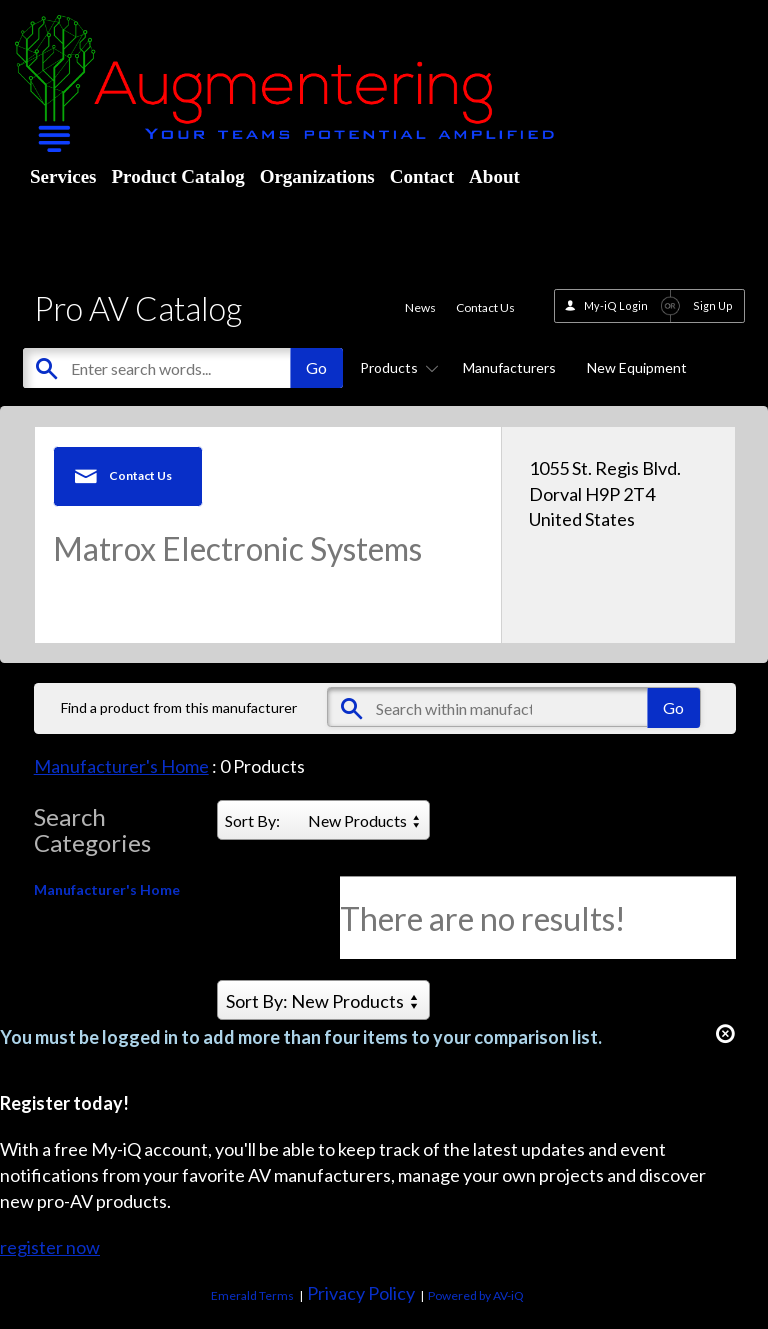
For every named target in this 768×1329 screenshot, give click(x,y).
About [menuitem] (494, 176)
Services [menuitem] (63, 176)
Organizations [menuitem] (317, 176)
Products (396, 367)
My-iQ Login (616, 305)
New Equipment (637, 367)
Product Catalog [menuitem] (177, 176)
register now (50, 1247)
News (420, 307)
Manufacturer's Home (121, 766)
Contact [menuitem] (422, 176)
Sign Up (713, 305)
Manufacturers (509, 367)
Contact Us (485, 307)
